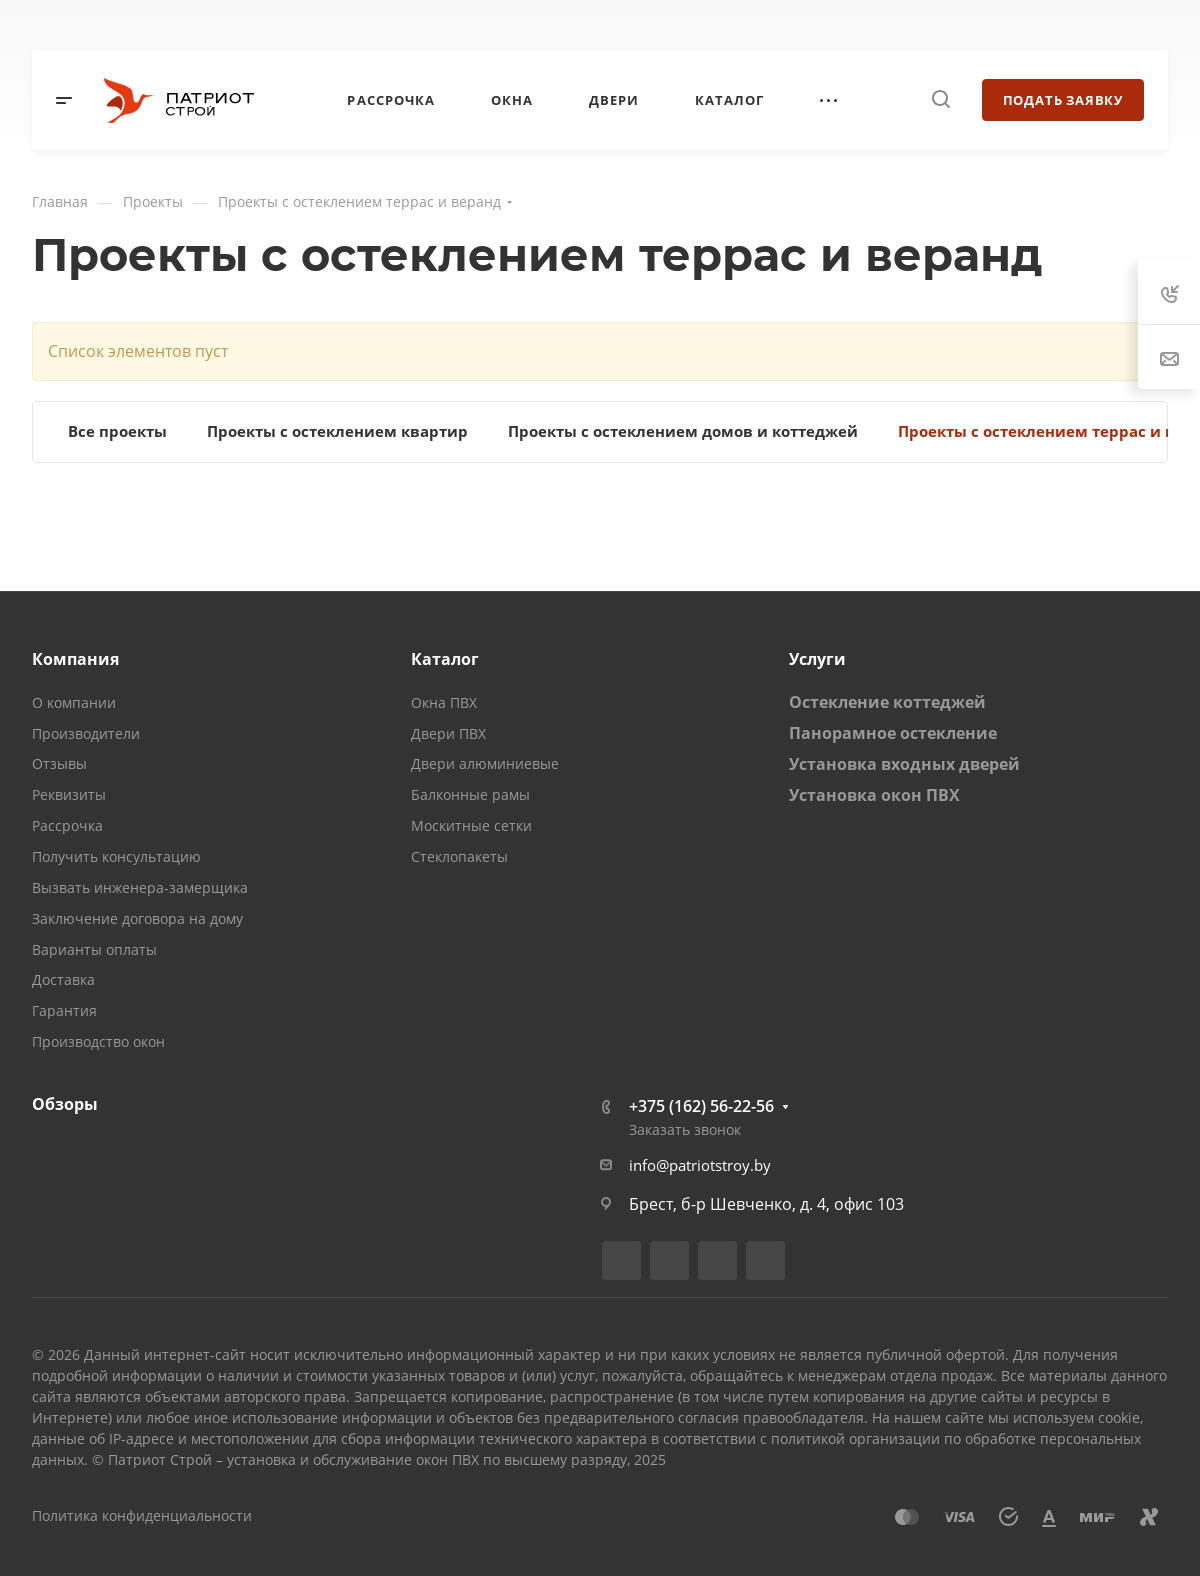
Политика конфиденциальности (142, 1515)
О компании (74, 702)
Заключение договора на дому (137, 918)
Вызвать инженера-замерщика (140, 887)
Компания (75, 659)
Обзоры (65, 1104)
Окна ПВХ (444, 702)
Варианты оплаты (94, 949)
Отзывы (59, 763)
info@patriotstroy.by (700, 1165)
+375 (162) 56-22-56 (701, 1106)
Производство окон (98, 1041)
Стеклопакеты (459, 856)
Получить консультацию (116, 856)
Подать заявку (1063, 100)
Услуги (817, 659)
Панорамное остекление (893, 733)
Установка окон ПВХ (874, 795)
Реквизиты (69, 794)
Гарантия (64, 1010)
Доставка (63, 979)
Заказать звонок (685, 1129)
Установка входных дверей (904, 764)
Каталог (445, 659)
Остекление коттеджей (887, 702)
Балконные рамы (470, 794)
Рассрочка (67, 825)
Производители (86, 733)
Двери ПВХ (448, 733)
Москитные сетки (471, 825)
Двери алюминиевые (485, 763)
